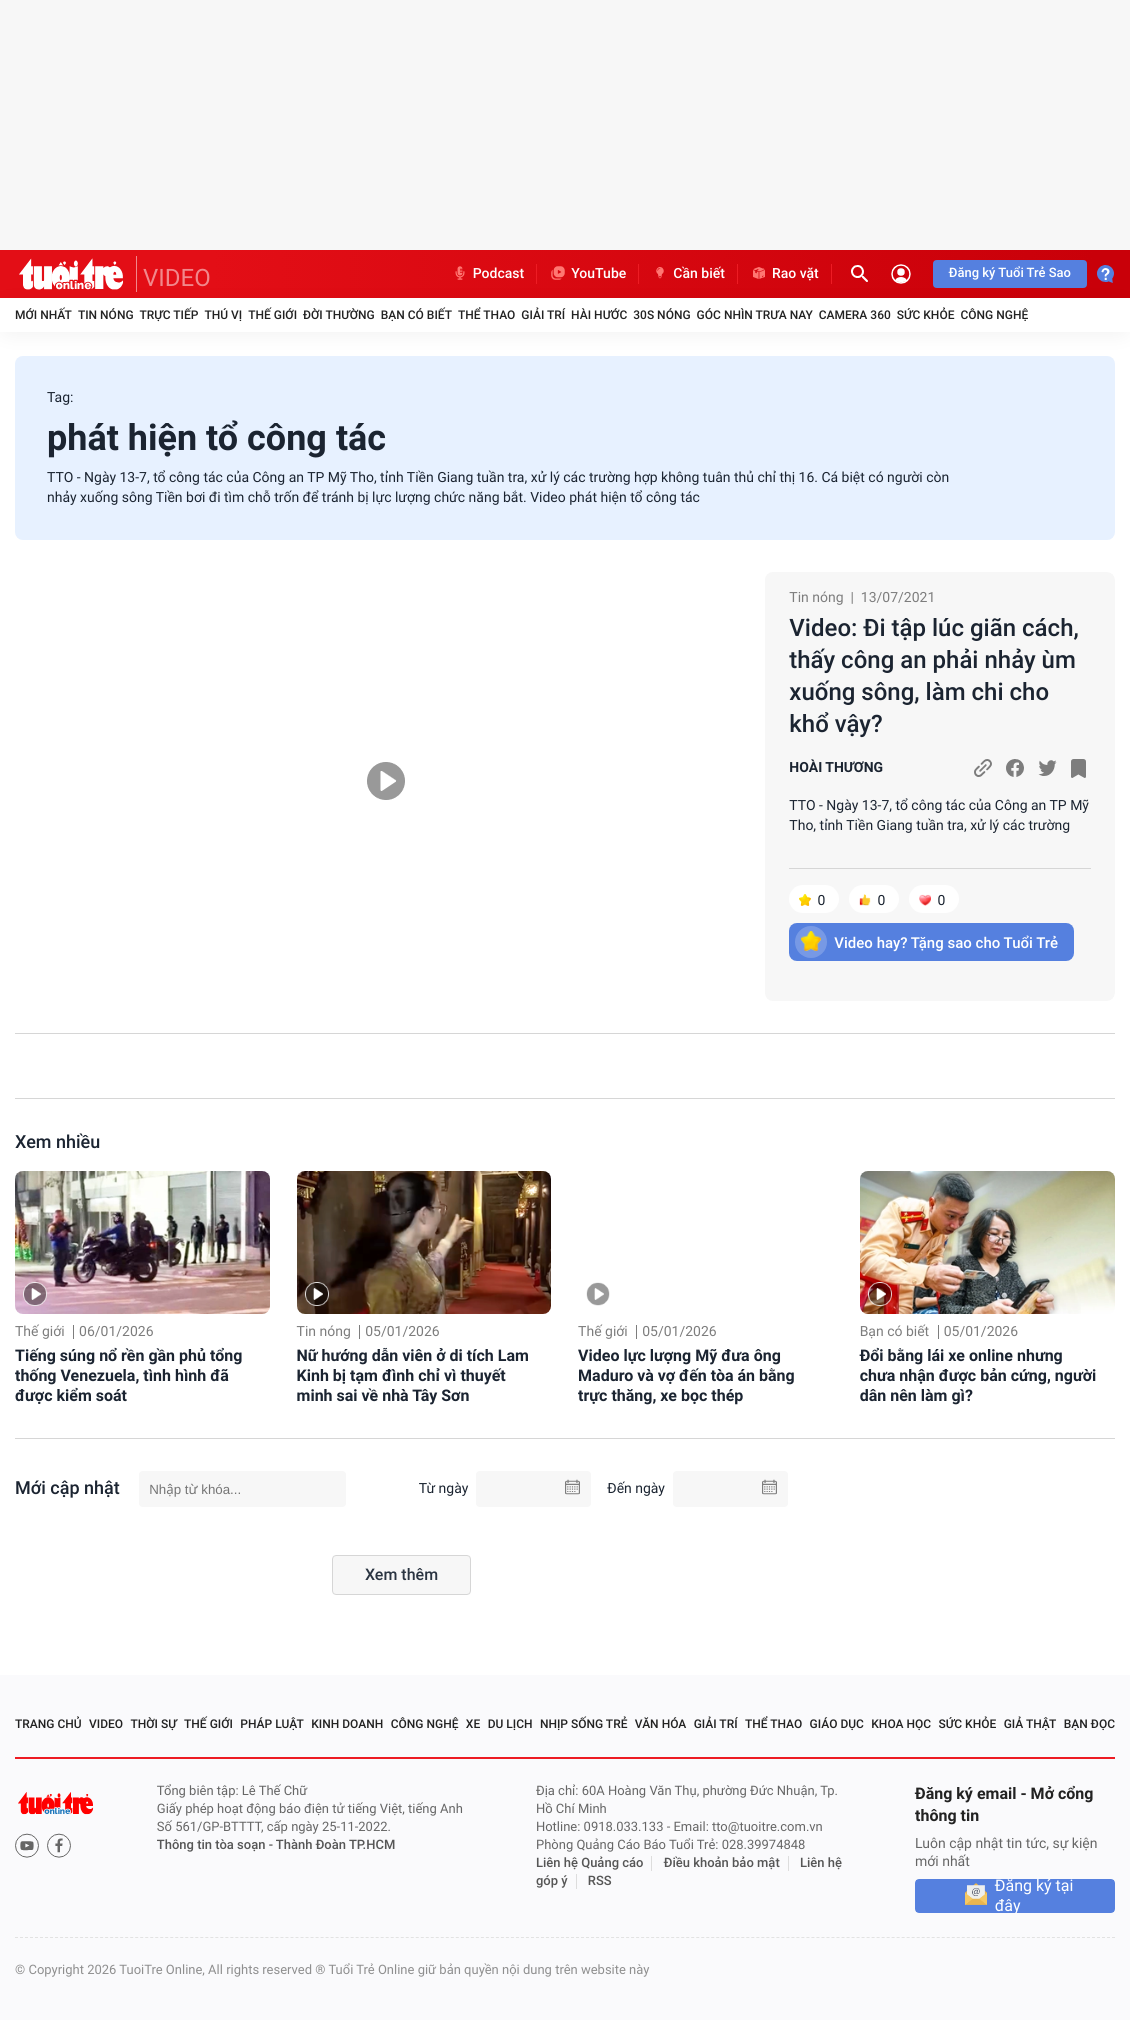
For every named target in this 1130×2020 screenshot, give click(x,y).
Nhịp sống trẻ (584, 1724)
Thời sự (153, 1724)
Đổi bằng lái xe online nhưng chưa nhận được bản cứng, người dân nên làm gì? (978, 1375)
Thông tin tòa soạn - (216, 1845)
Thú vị (223, 315)
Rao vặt (784, 274)
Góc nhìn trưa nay (755, 315)
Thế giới (272, 315)
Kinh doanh (347, 1724)
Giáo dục (837, 1724)
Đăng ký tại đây (1034, 1896)
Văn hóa (661, 1724)
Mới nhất (43, 315)
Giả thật (1030, 1724)
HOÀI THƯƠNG (836, 768)
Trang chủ (48, 1724)
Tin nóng (106, 315)
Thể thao (486, 315)
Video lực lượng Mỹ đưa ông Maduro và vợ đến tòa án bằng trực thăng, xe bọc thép (686, 1375)
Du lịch (510, 1724)
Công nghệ (994, 315)
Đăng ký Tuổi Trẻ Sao (1010, 273)
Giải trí (543, 315)
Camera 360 (855, 315)
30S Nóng (661, 315)
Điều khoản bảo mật (722, 1863)
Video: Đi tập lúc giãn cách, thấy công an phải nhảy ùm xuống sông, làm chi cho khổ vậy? (933, 676)
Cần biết (688, 274)
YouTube (587, 274)
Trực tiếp (169, 315)
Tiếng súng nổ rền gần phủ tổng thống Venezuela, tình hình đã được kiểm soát (128, 1375)
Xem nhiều (57, 1142)
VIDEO (177, 278)
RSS (600, 1881)
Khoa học (901, 1724)
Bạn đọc (1089, 1724)
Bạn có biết (416, 315)
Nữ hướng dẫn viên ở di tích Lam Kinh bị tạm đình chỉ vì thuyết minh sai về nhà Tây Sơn (413, 1375)
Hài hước (599, 315)
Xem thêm (401, 1574)
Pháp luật (272, 1724)
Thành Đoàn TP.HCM (335, 1845)
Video (106, 1724)
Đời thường (339, 315)
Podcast (488, 274)
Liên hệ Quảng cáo (590, 1863)
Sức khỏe (926, 315)
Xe (473, 1724)
